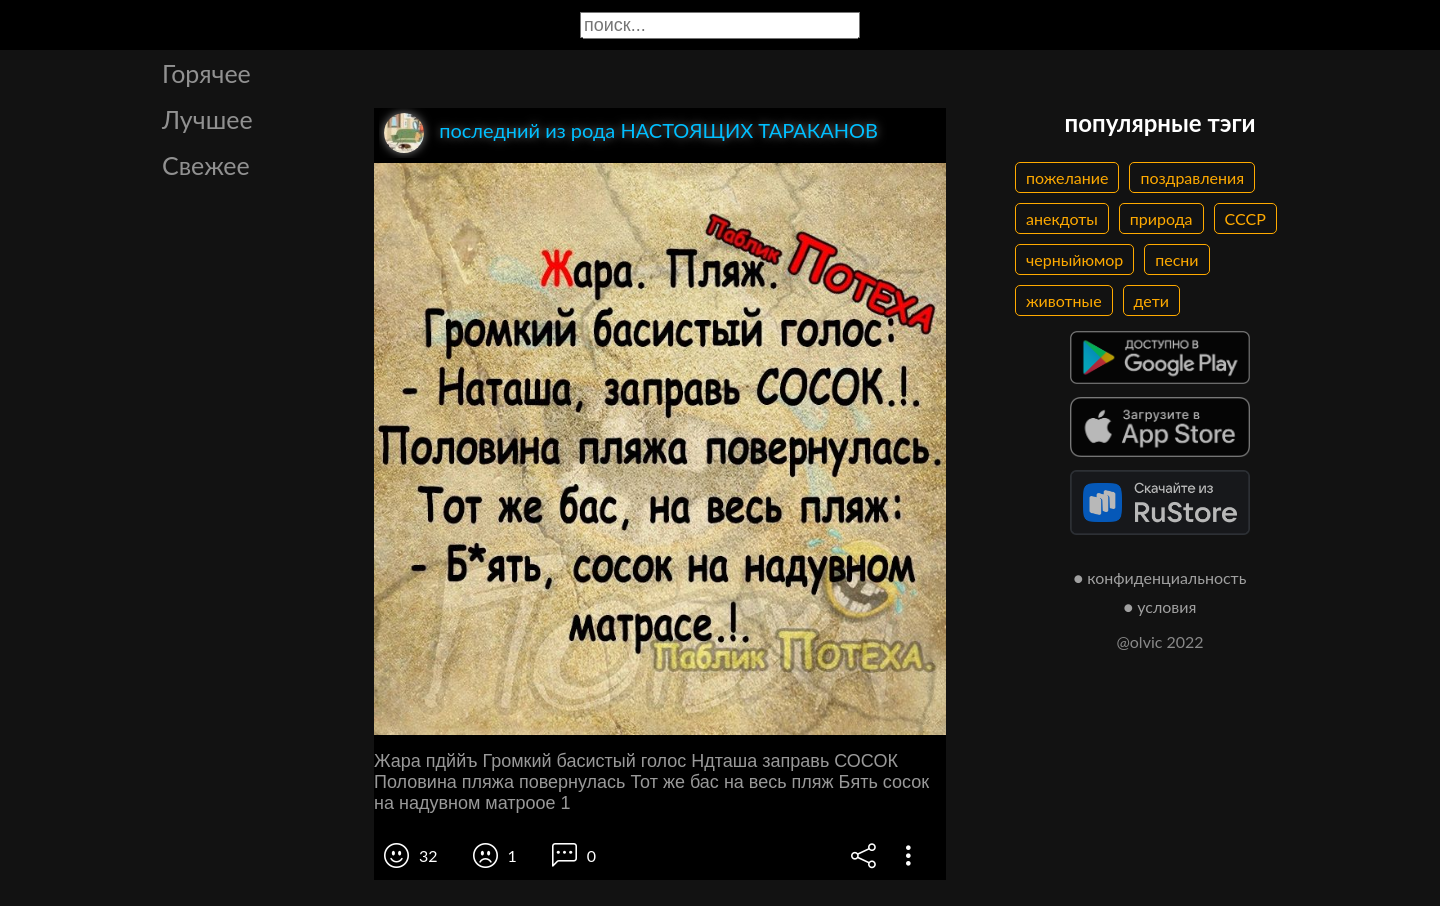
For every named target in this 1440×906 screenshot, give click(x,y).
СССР (1245, 218)
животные (1064, 300)
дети (1151, 300)
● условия (1160, 606)
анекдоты (1062, 218)
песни (1176, 259)
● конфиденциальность (1160, 577)
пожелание (1067, 177)
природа (1161, 218)
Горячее (206, 73)
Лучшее (207, 119)
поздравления (1192, 177)
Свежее (206, 165)
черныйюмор (1074, 259)
